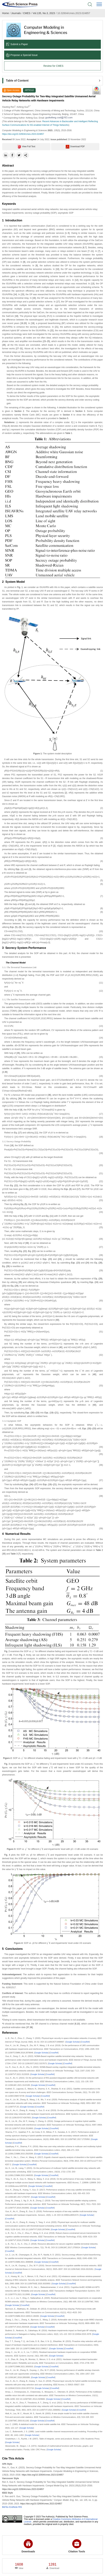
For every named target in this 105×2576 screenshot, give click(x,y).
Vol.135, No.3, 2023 (44, 13)
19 (22, 323)
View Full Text (26, 146)
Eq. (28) (98, 1262)
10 (57, 269)
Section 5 (63, 418)
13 (92, 283)
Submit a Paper (17, 44)
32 (19, 920)
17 (58, 301)
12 (76, 280)
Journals (16, 13)
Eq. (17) (18, 1132)
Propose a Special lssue (22, 55)
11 (92, 251)
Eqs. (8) (68, 1189)
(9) (20, 927)
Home (5, 13)
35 (18, 1053)
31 (21, 348)
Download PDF (75, 146)
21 (56, 327)
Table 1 (68, 433)
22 (52, 330)
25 (48, 341)
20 (25, 323)
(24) (60, 1259)
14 (15, 294)
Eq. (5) (24, 1204)
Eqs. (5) (14, 927)
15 (22, 294)
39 (27, 1243)
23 (44, 341)
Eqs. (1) (19, 869)
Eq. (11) (50, 1216)
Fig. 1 (20, 587)
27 (17, 348)
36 (49, 1095)
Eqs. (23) (47, 1259)
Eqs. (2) (24, 904)
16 (34, 298)
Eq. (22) (14, 1185)
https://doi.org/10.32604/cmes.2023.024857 (23, 134)
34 (20, 1011)
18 (16, 316)
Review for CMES (53, 65)
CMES (26, 13)
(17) (78, 1189)
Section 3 (80, 411)
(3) (30, 869)
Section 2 (19, 411)
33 (43, 975)
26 (4, 345)
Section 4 (67, 415)
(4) (33, 904)
